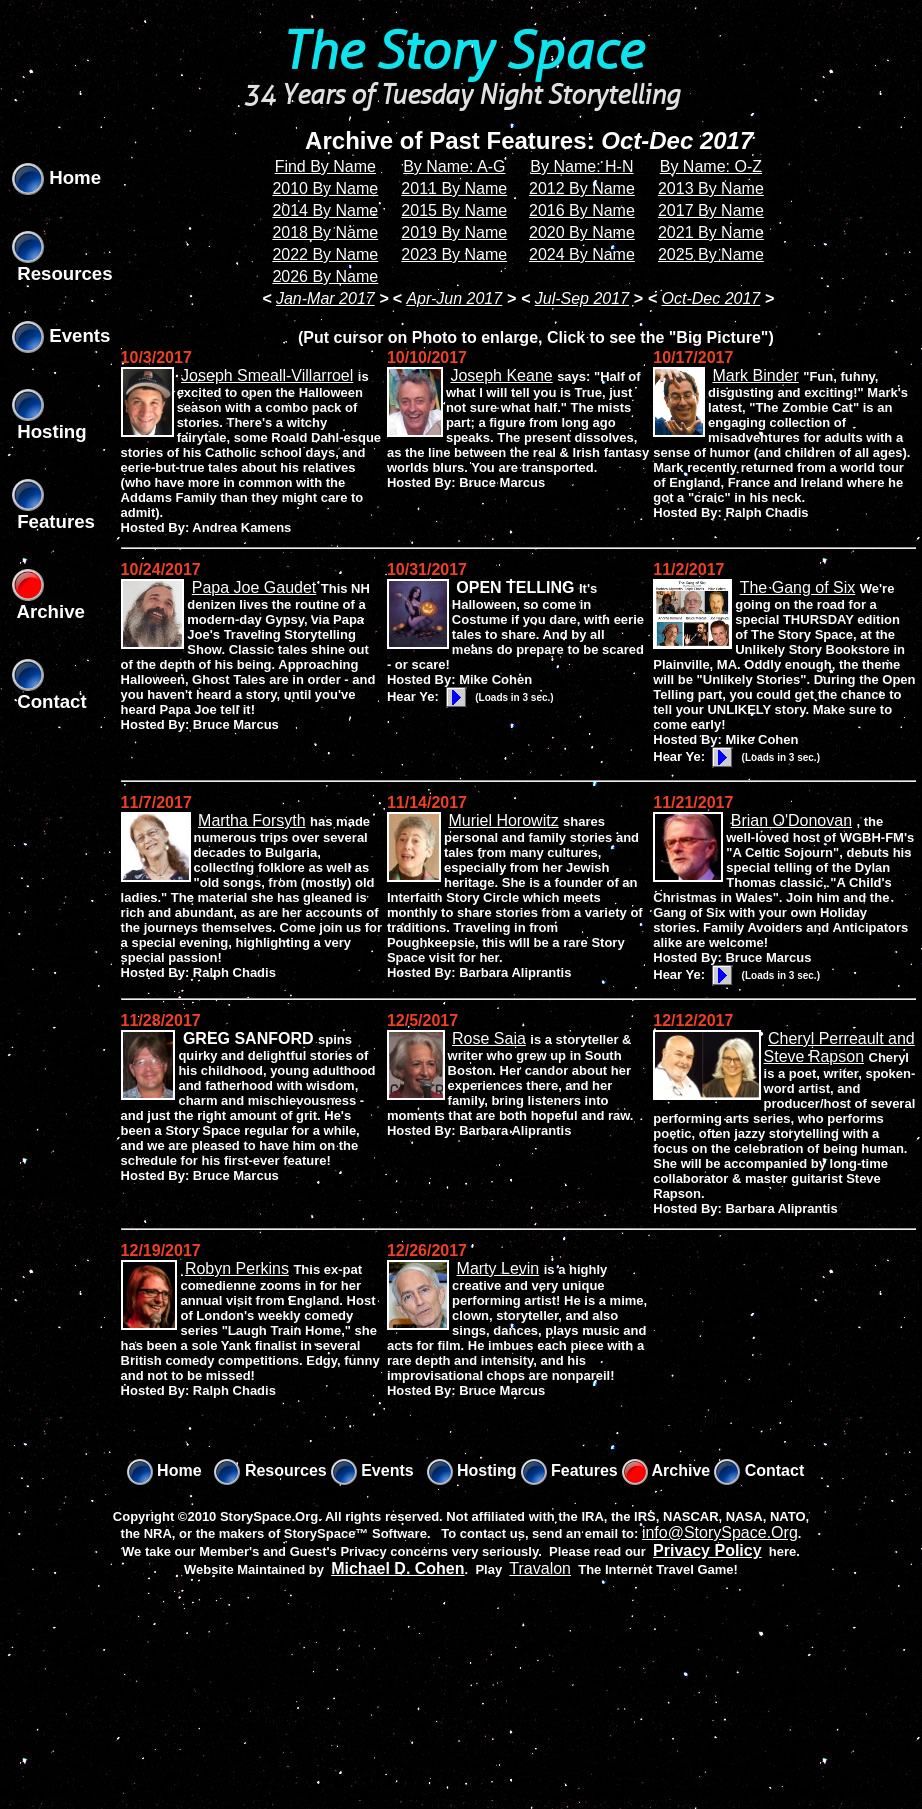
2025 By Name (711, 254)
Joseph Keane (501, 375)
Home (56, 177)
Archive (666, 1470)
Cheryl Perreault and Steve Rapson (839, 1047)
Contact (759, 1470)
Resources (270, 1470)
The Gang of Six (798, 587)
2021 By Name (711, 232)
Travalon (540, 1568)
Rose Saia (489, 1038)
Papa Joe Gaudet (254, 587)
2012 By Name (582, 188)
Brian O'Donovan (791, 820)
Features (569, 1470)
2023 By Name (454, 254)
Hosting (472, 1470)
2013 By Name (711, 188)
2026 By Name (325, 276)
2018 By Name (325, 232)
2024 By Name (582, 254)
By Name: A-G (454, 166)
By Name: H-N (581, 166)
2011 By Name (454, 188)
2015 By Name (454, 210)
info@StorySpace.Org (720, 1532)
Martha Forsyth (252, 820)
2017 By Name (711, 210)
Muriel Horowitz (503, 820)
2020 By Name (582, 232)
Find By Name (325, 166)
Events (61, 335)
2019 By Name (454, 232)
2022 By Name (325, 254)
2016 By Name (582, 210)
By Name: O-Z (711, 166)
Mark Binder (756, 375)
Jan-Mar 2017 (325, 298)
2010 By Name (325, 188)
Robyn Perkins (237, 1268)
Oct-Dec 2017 (711, 298)
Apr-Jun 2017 (454, 298)
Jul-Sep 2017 (582, 298)
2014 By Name (325, 210)
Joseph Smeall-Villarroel (267, 375)
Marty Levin (498, 1268)
